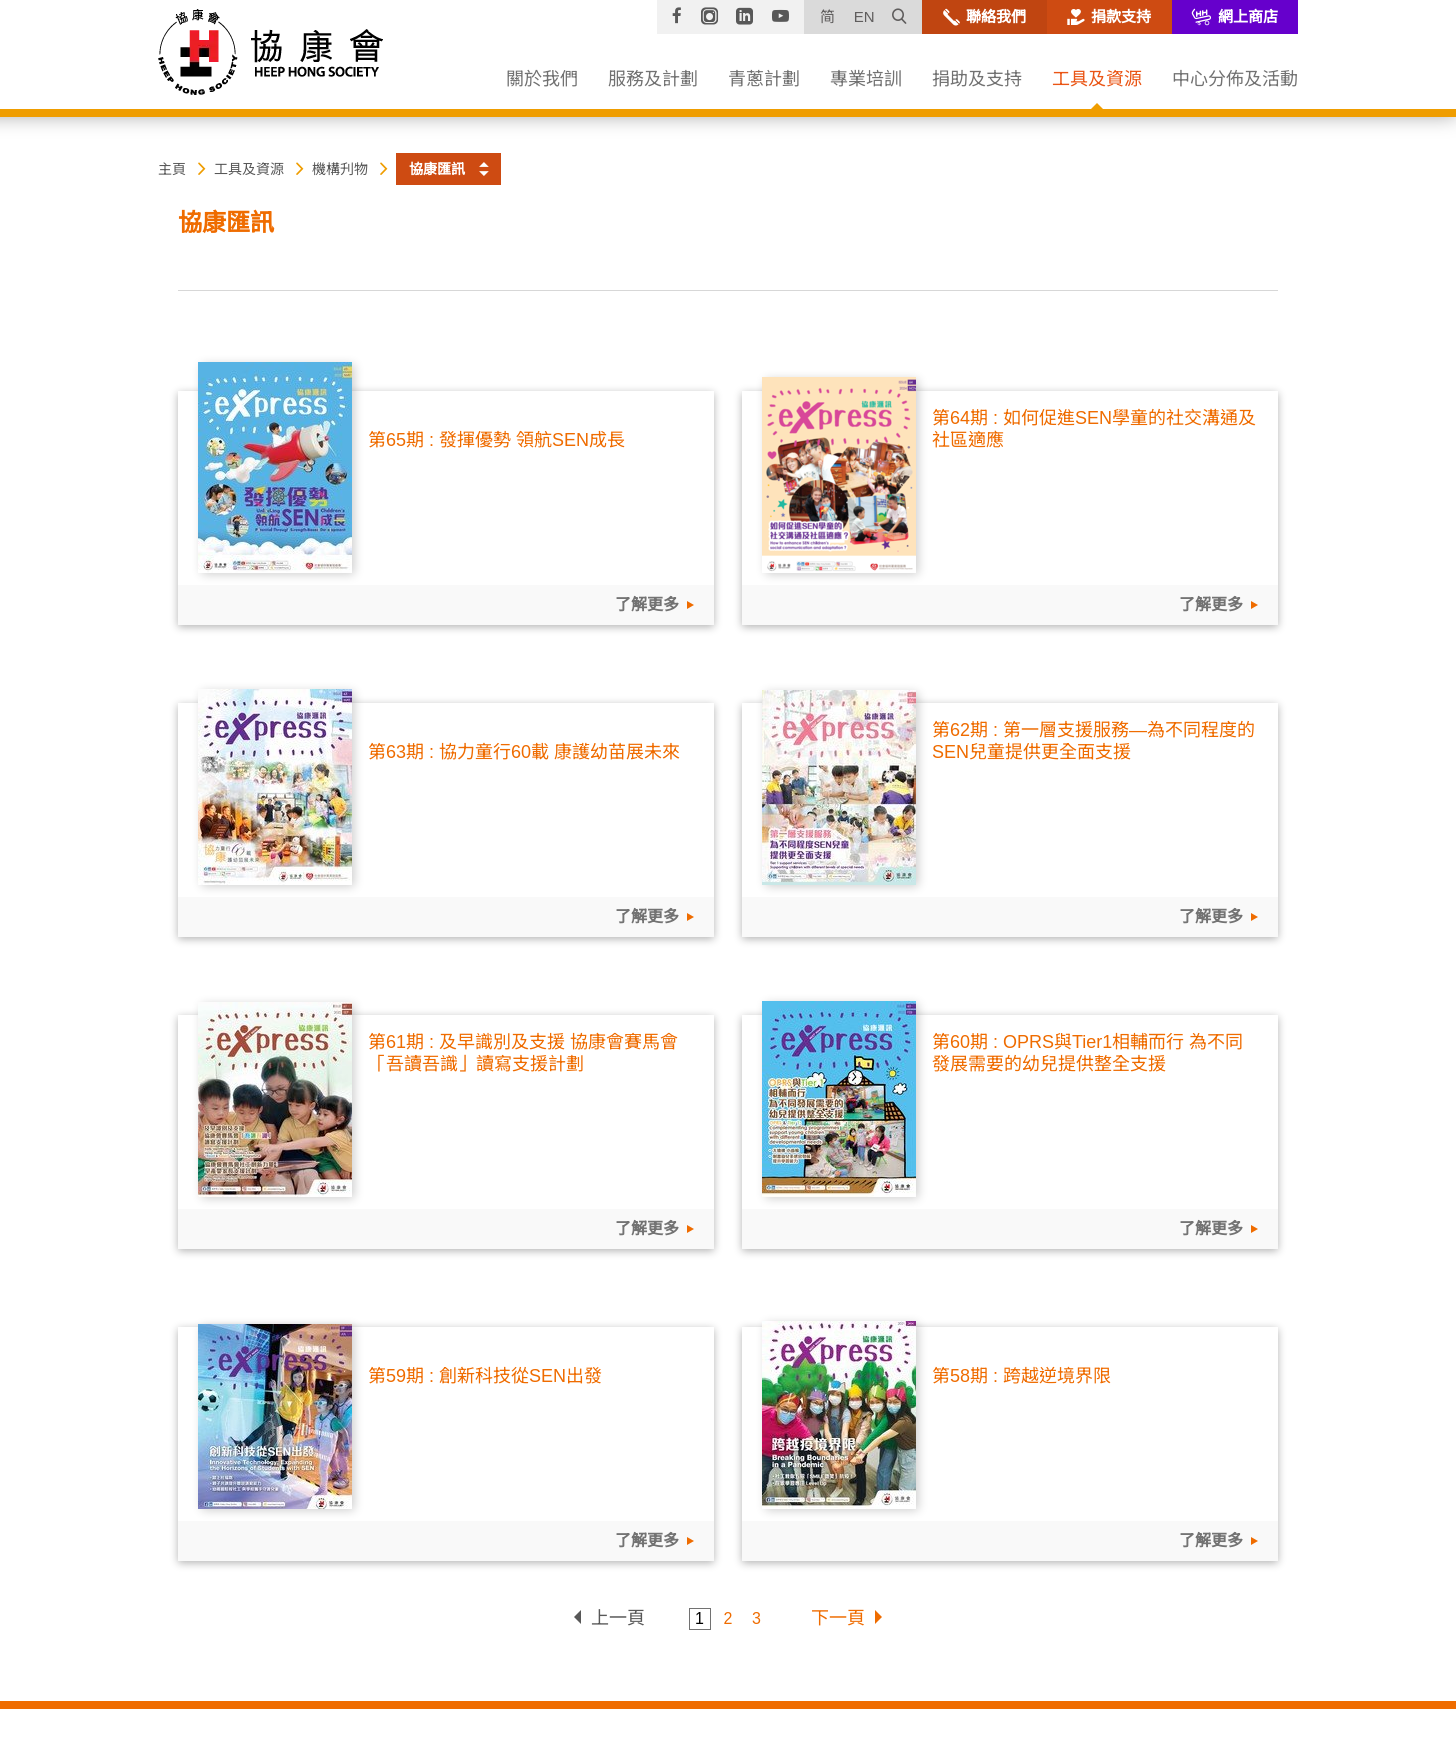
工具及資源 (249, 169)
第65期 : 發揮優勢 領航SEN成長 (496, 440)
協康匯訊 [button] (437, 169)
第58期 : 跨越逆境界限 (1021, 1376)
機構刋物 (340, 169)
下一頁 (838, 1618)
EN (864, 16)
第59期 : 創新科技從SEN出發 (485, 1376)
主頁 (172, 169)
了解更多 (645, 604)
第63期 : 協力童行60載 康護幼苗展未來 (524, 752)
